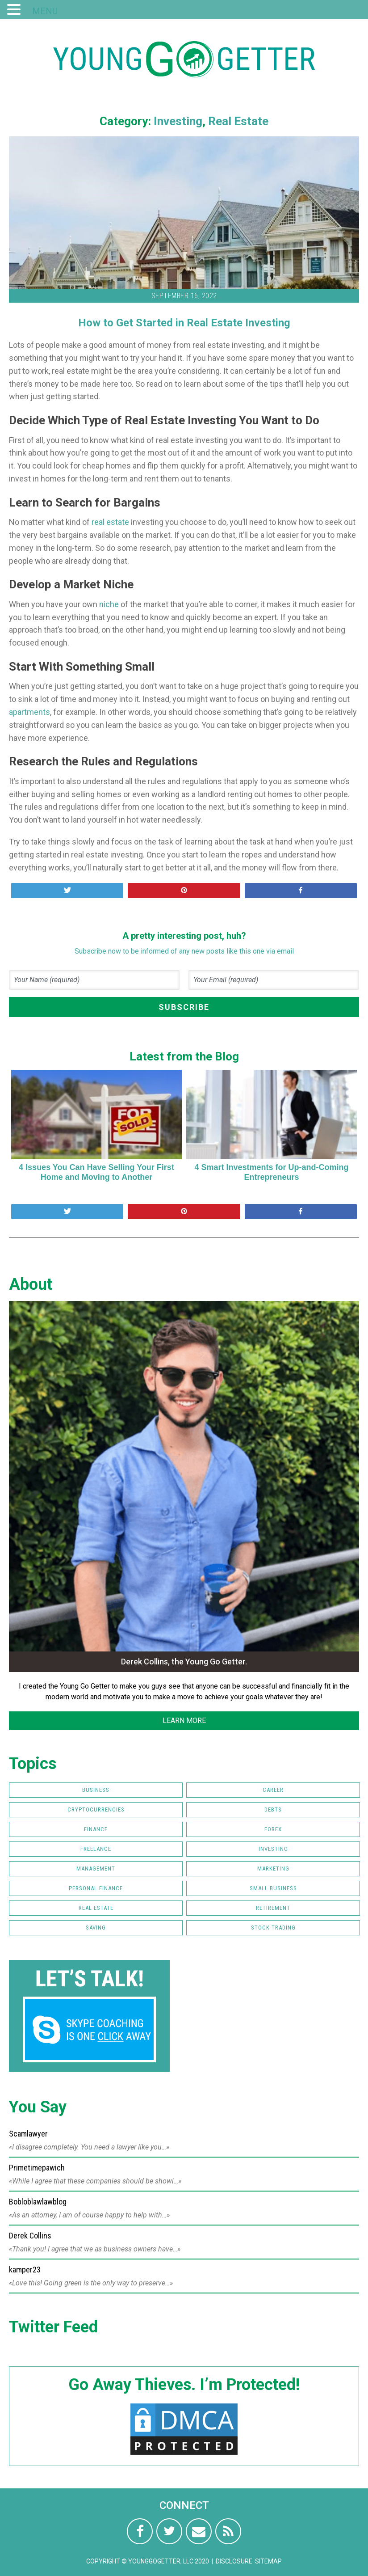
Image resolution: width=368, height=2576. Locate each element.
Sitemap (268, 2561)
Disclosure (234, 2561)
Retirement (273, 1908)
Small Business (273, 1888)
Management (95, 1868)
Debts (273, 1809)
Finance (96, 1829)
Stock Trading (273, 1927)
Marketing (273, 1868)
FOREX (273, 1829)
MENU (45, 11)
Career (273, 1789)
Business (95, 1789)
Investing (178, 121)
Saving (96, 1927)
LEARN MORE (184, 1720)
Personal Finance (96, 1888)
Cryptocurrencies (96, 1809)
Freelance (95, 1848)
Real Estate (238, 121)
